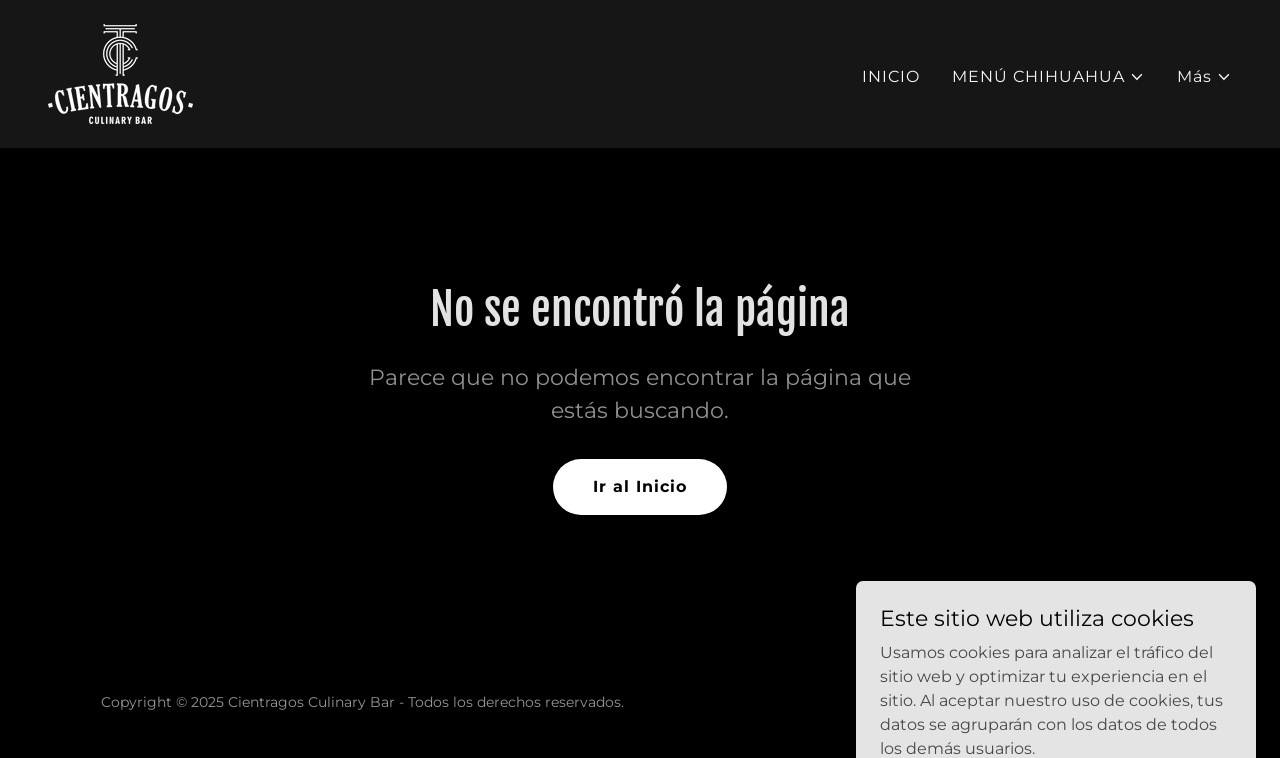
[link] (120, 72)
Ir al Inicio (640, 486)
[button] (1048, 77)
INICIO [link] (891, 76)
